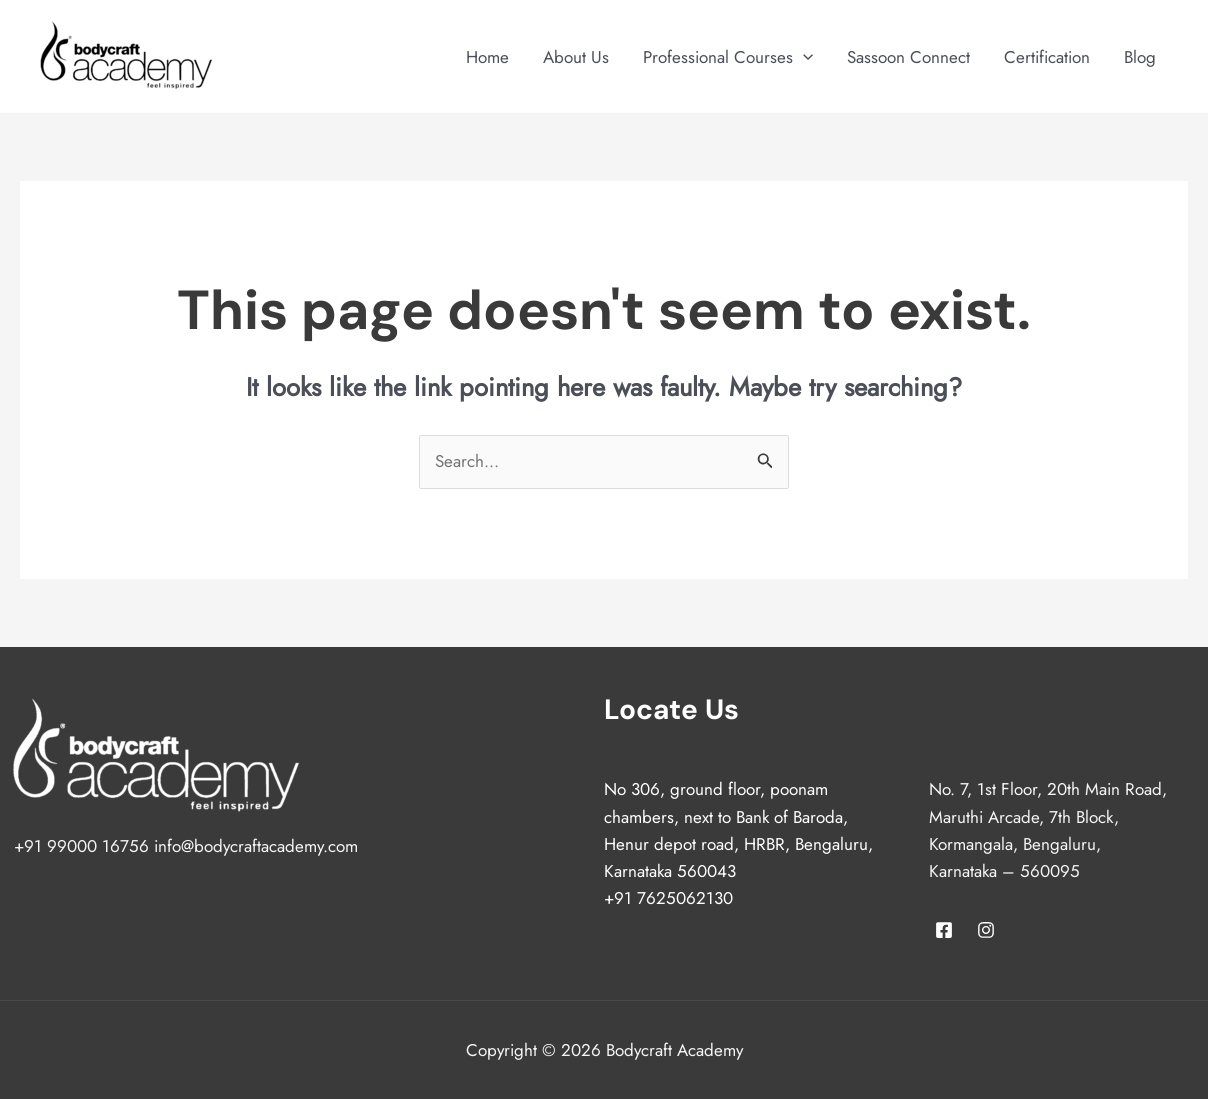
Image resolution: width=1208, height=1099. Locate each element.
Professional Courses (728, 57)
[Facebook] (944, 930)
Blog (1140, 57)
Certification (1047, 57)
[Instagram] (986, 930)
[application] (803, 57)
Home (487, 57)
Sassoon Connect (908, 57)
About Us (576, 57)
